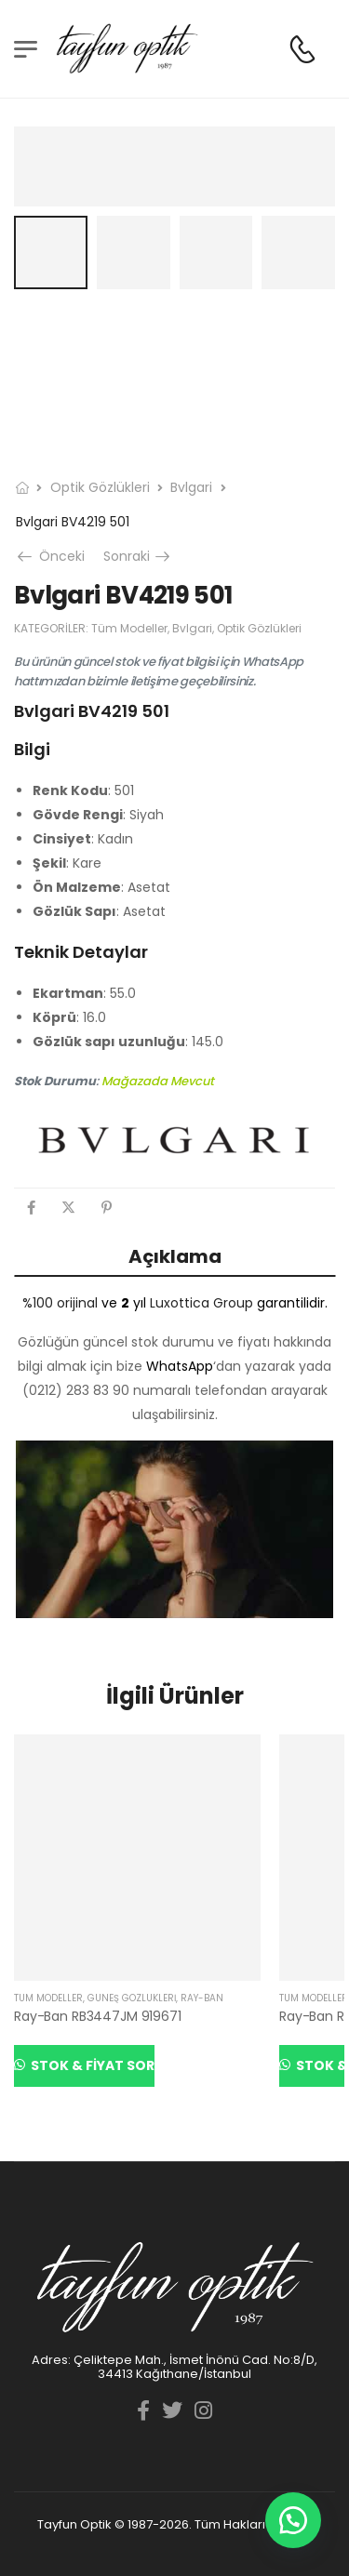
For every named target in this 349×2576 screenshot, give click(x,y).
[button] (293, 2520)
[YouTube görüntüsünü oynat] (174, 1530)
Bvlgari (191, 487)
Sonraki (138, 556)
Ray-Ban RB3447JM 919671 (97, 2016)
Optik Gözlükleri (100, 487)
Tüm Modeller (129, 628)
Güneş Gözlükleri (131, 1998)
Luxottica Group (201, 1303)
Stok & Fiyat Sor (91, 2065)
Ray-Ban (202, 1998)
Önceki (53, 556)
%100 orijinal (60, 1303)
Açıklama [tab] (174, 1256)
